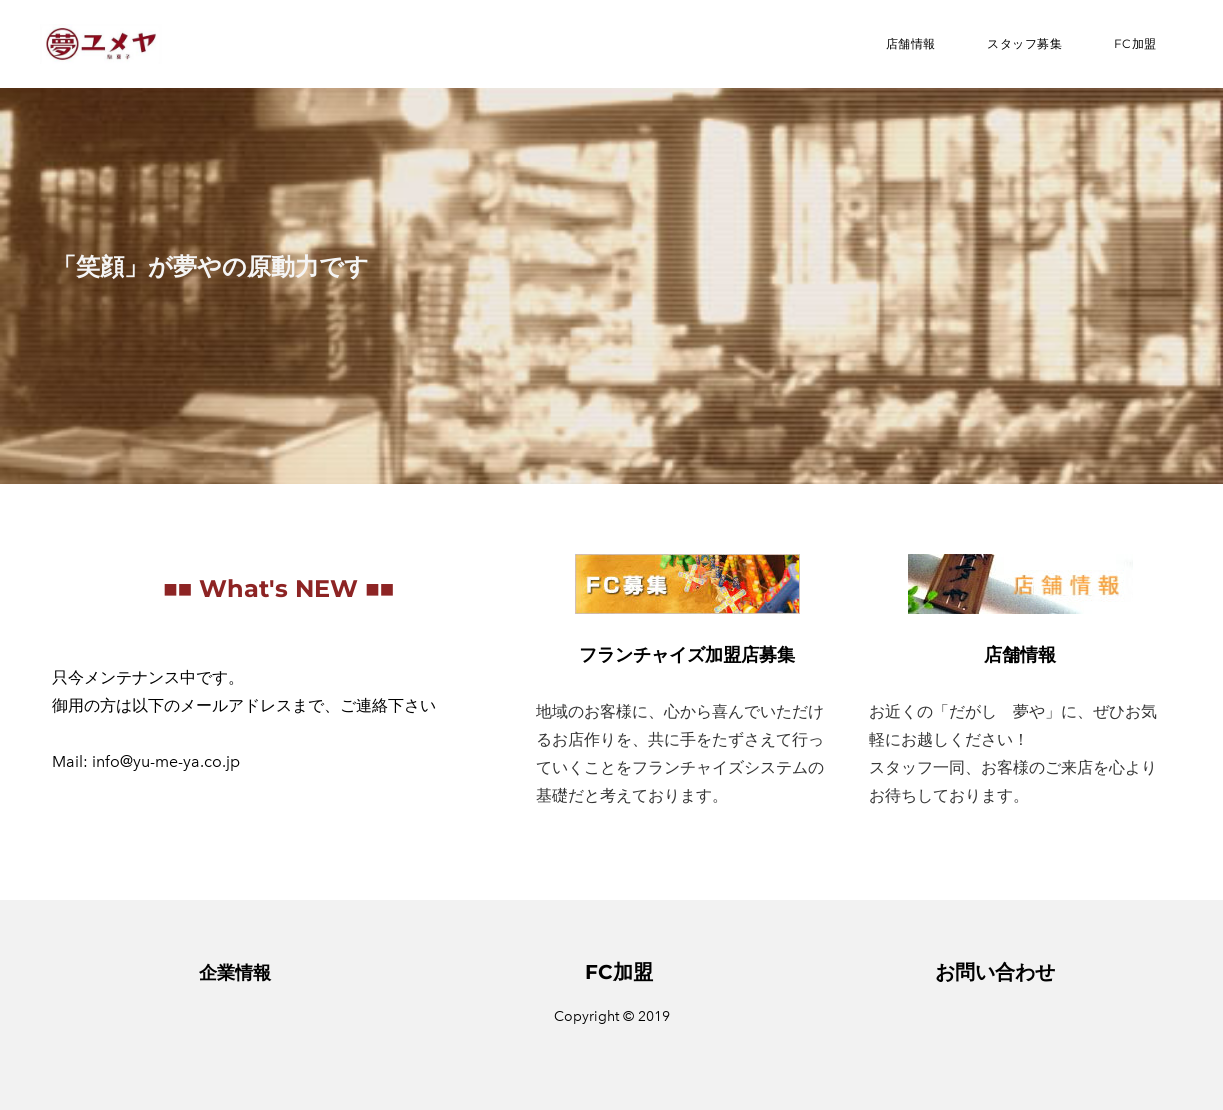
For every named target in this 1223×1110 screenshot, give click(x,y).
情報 (253, 973)
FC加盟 (1135, 43)
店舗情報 (911, 43)
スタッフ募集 (1025, 43)
